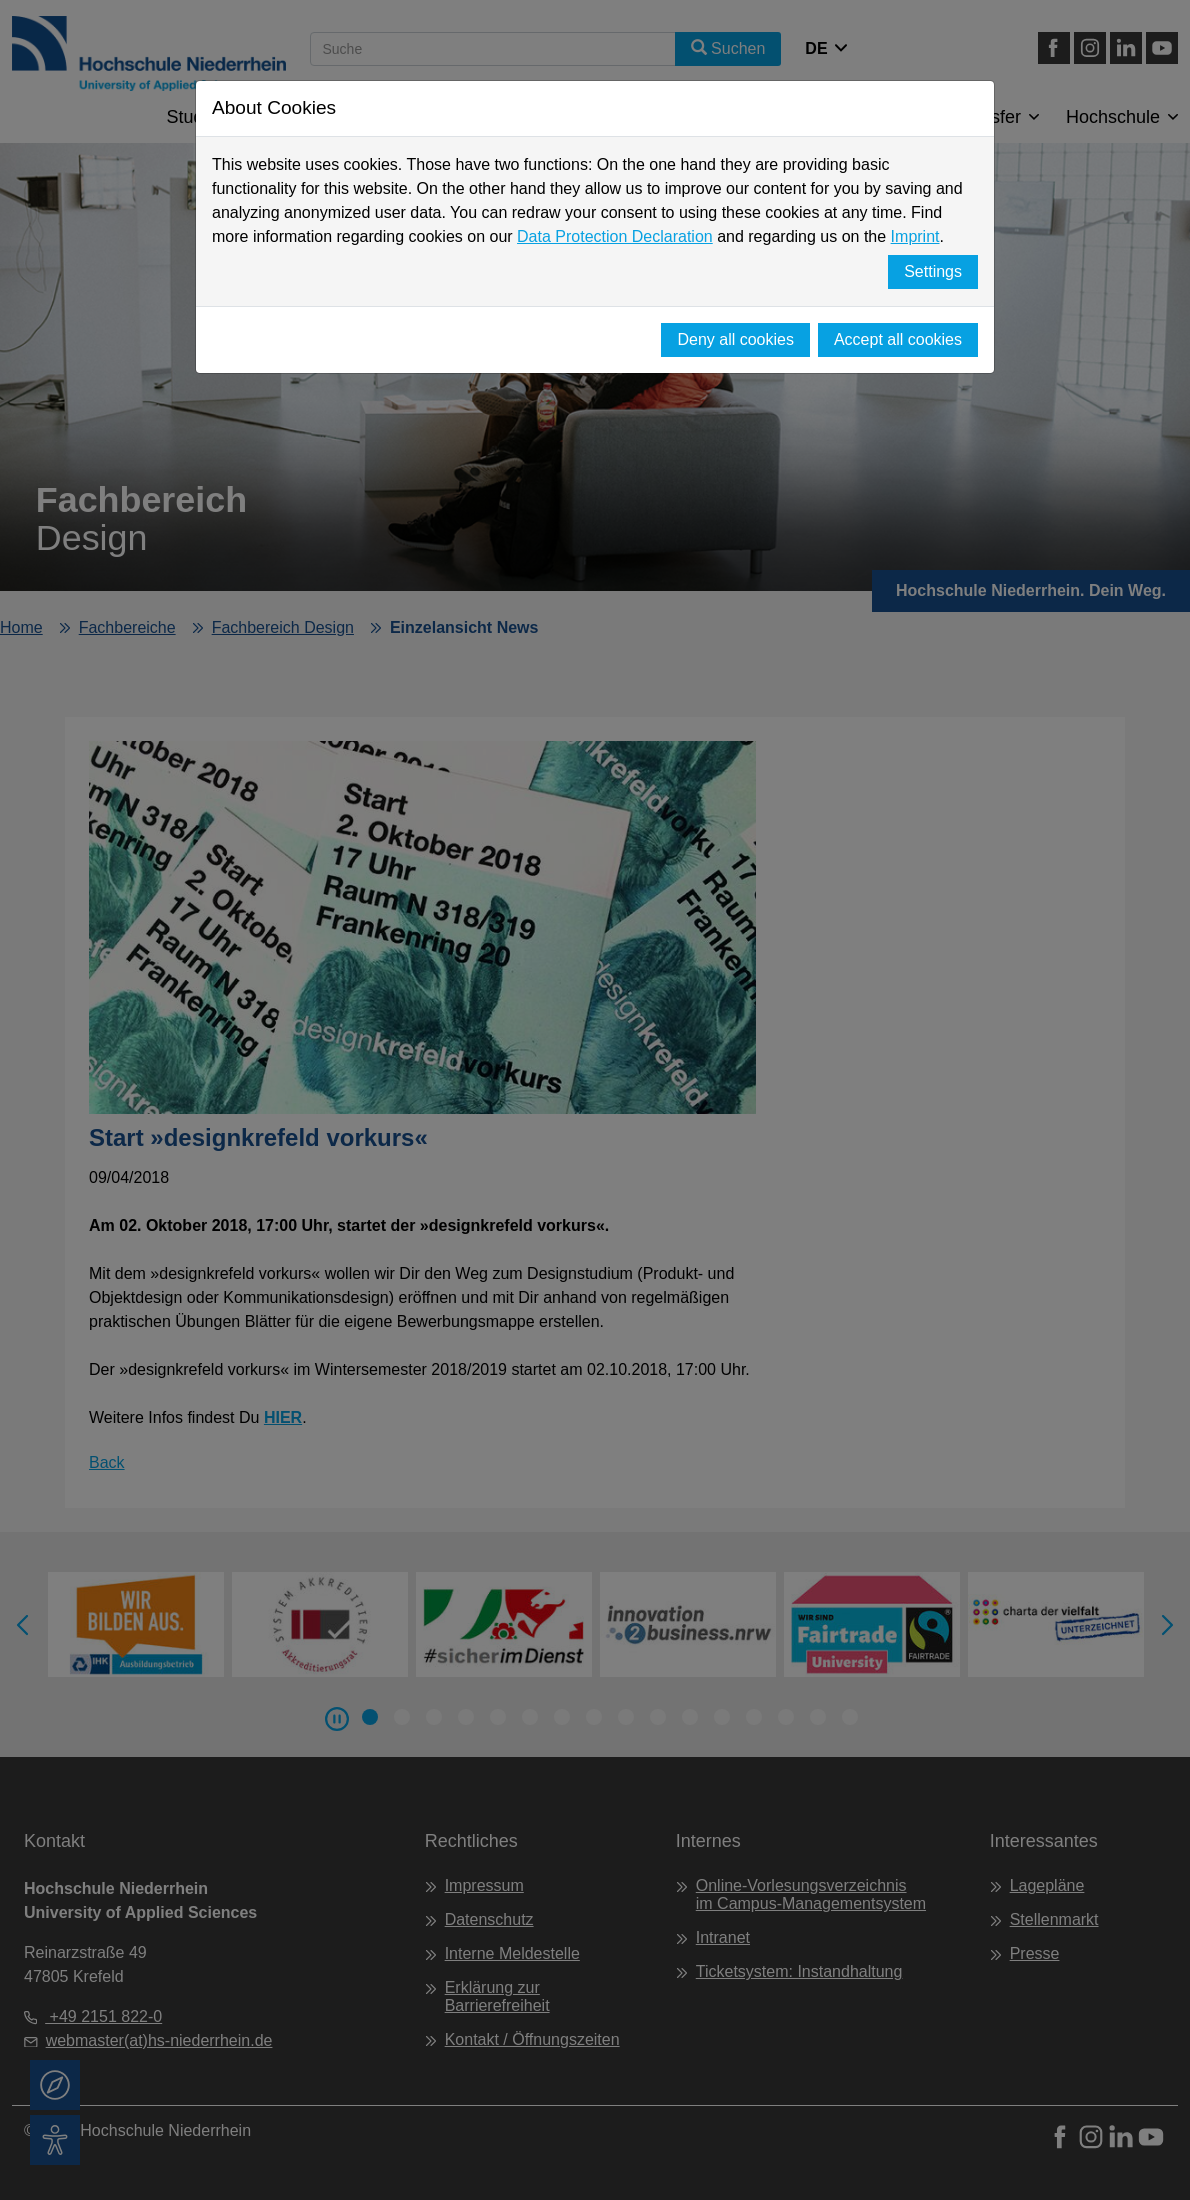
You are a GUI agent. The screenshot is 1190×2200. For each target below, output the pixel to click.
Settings (933, 271)
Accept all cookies (898, 339)
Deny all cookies (735, 339)
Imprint (915, 236)
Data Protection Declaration (615, 236)
